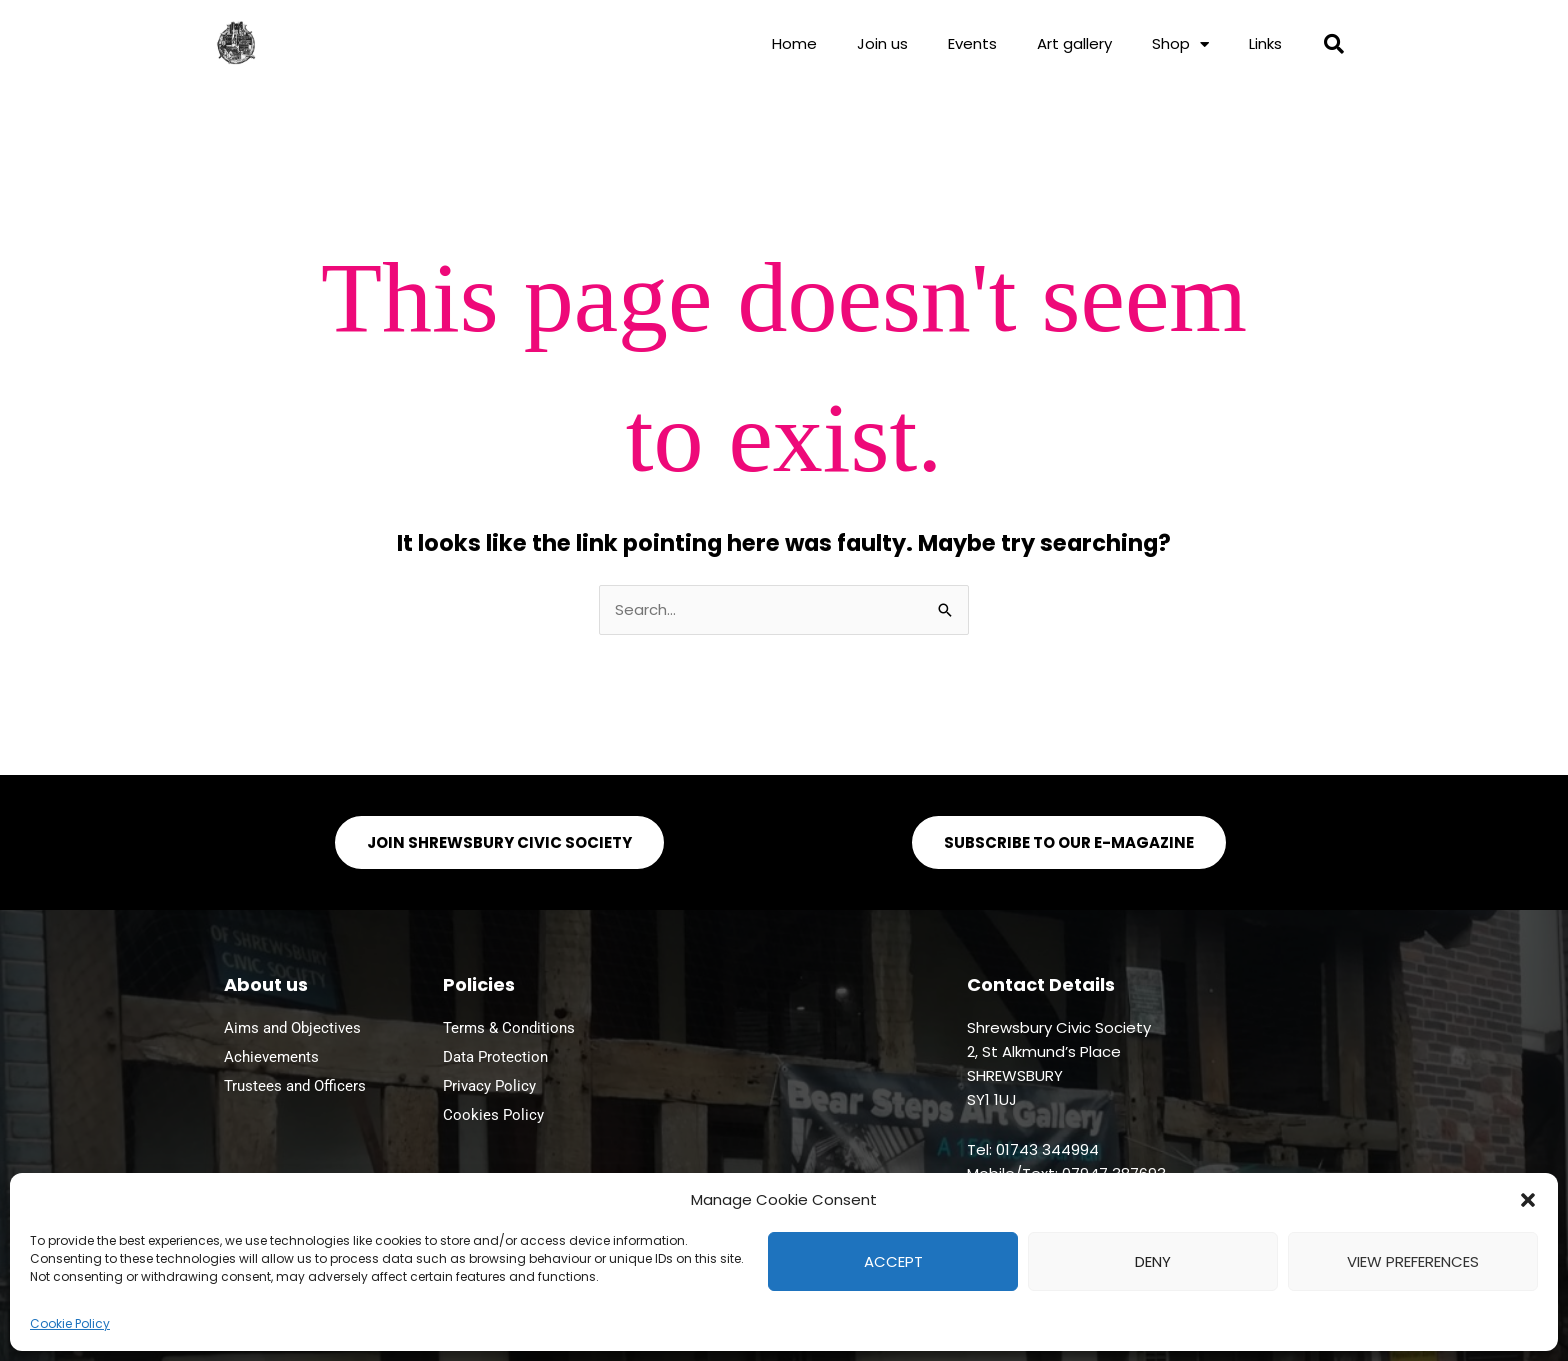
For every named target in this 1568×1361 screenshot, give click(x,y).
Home (794, 43)
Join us (882, 43)
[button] (1528, 1200)
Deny (1153, 1261)
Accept (893, 1261)
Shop (1180, 44)
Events (972, 43)
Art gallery (1074, 43)
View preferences (1413, 1261)
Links (1265, 43)
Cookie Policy (70, 1323)
